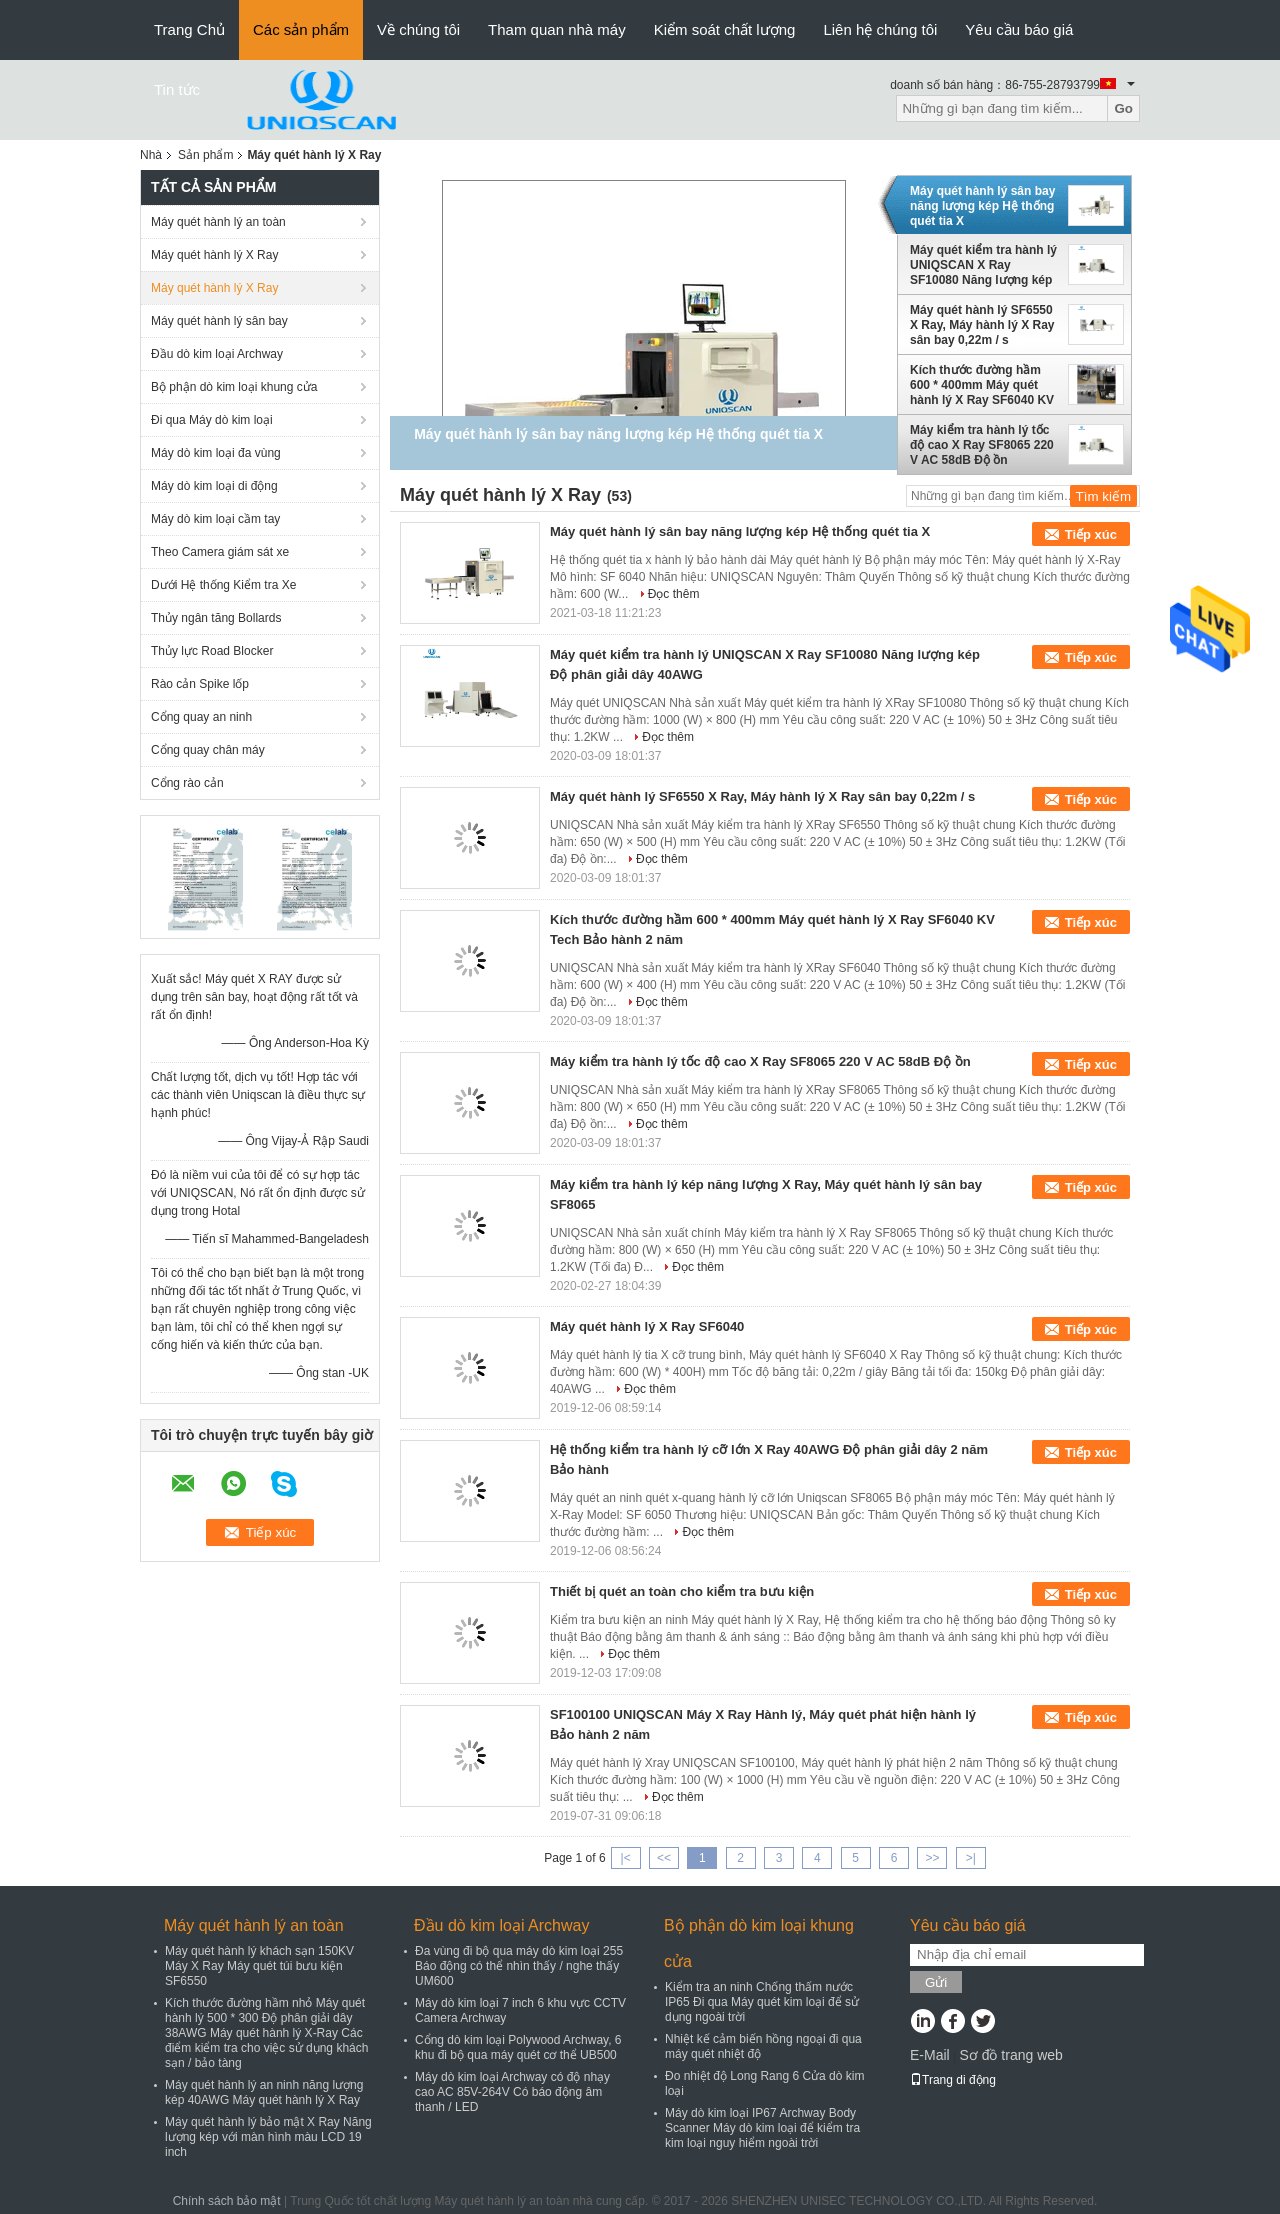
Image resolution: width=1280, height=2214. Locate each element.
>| (971, 1858)
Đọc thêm (674, 594)
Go (1123, 108)
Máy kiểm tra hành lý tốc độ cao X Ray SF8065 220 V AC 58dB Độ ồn (982, 445)
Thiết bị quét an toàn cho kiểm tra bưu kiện (682, 1591)
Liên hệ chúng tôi (880, 29)
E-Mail (930, 2055)
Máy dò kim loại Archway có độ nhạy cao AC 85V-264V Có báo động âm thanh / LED (512, 2092)
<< (664, 1858)
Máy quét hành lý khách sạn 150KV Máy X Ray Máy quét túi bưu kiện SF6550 (259, 1966)
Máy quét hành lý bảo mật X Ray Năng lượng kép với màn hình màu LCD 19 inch (268, 2137)
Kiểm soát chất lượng (725, 29)
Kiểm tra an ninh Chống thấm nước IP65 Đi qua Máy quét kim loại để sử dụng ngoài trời (762, 2002)
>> (932, 1858)
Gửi (936, 1982)
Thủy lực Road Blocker (212, 651)
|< (626, 1858)
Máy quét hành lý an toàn (218, 222)
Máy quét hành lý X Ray (214, 255)
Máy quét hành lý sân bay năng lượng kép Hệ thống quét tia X (982, 206)
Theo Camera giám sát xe (220, 552)
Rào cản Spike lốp (200, 684)
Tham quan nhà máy (557, 29)
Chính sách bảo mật (227, 2201)
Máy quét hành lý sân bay (219, 321)
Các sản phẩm (301, 29)
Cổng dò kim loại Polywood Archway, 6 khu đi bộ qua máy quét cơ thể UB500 (518, 2047)
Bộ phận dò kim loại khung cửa (234, 387)
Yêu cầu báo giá (1019, 29)
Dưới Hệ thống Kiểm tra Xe (223, 585)
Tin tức (177, 89)
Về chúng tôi (418, 29)
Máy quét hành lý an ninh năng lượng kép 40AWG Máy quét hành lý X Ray (264, 2092)
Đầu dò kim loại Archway (217, 354)
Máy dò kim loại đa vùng (216, 453)
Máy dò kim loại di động (214, 486)
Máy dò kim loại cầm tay (215, 519)
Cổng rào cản (187, 783)
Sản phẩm (205, 155)
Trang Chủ (189, 29)
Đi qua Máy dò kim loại (212, 420)
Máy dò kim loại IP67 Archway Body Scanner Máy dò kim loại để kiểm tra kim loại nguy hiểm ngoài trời (762, 2128)
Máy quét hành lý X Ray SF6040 (647, 1326)
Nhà (151, 155)
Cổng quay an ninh (201, 717)
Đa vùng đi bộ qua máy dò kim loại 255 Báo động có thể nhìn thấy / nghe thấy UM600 (519, 1966)
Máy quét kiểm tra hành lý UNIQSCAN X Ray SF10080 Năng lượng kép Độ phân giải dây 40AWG (983, 265)
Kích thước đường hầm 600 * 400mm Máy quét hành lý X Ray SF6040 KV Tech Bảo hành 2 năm (982, 385)
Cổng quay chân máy (208, 750)
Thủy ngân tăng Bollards (216, 618)
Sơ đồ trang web (1010, 2055)
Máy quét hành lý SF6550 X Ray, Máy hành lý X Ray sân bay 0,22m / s (982, 325)
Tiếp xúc (1091, 534)
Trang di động (953, 2080)
